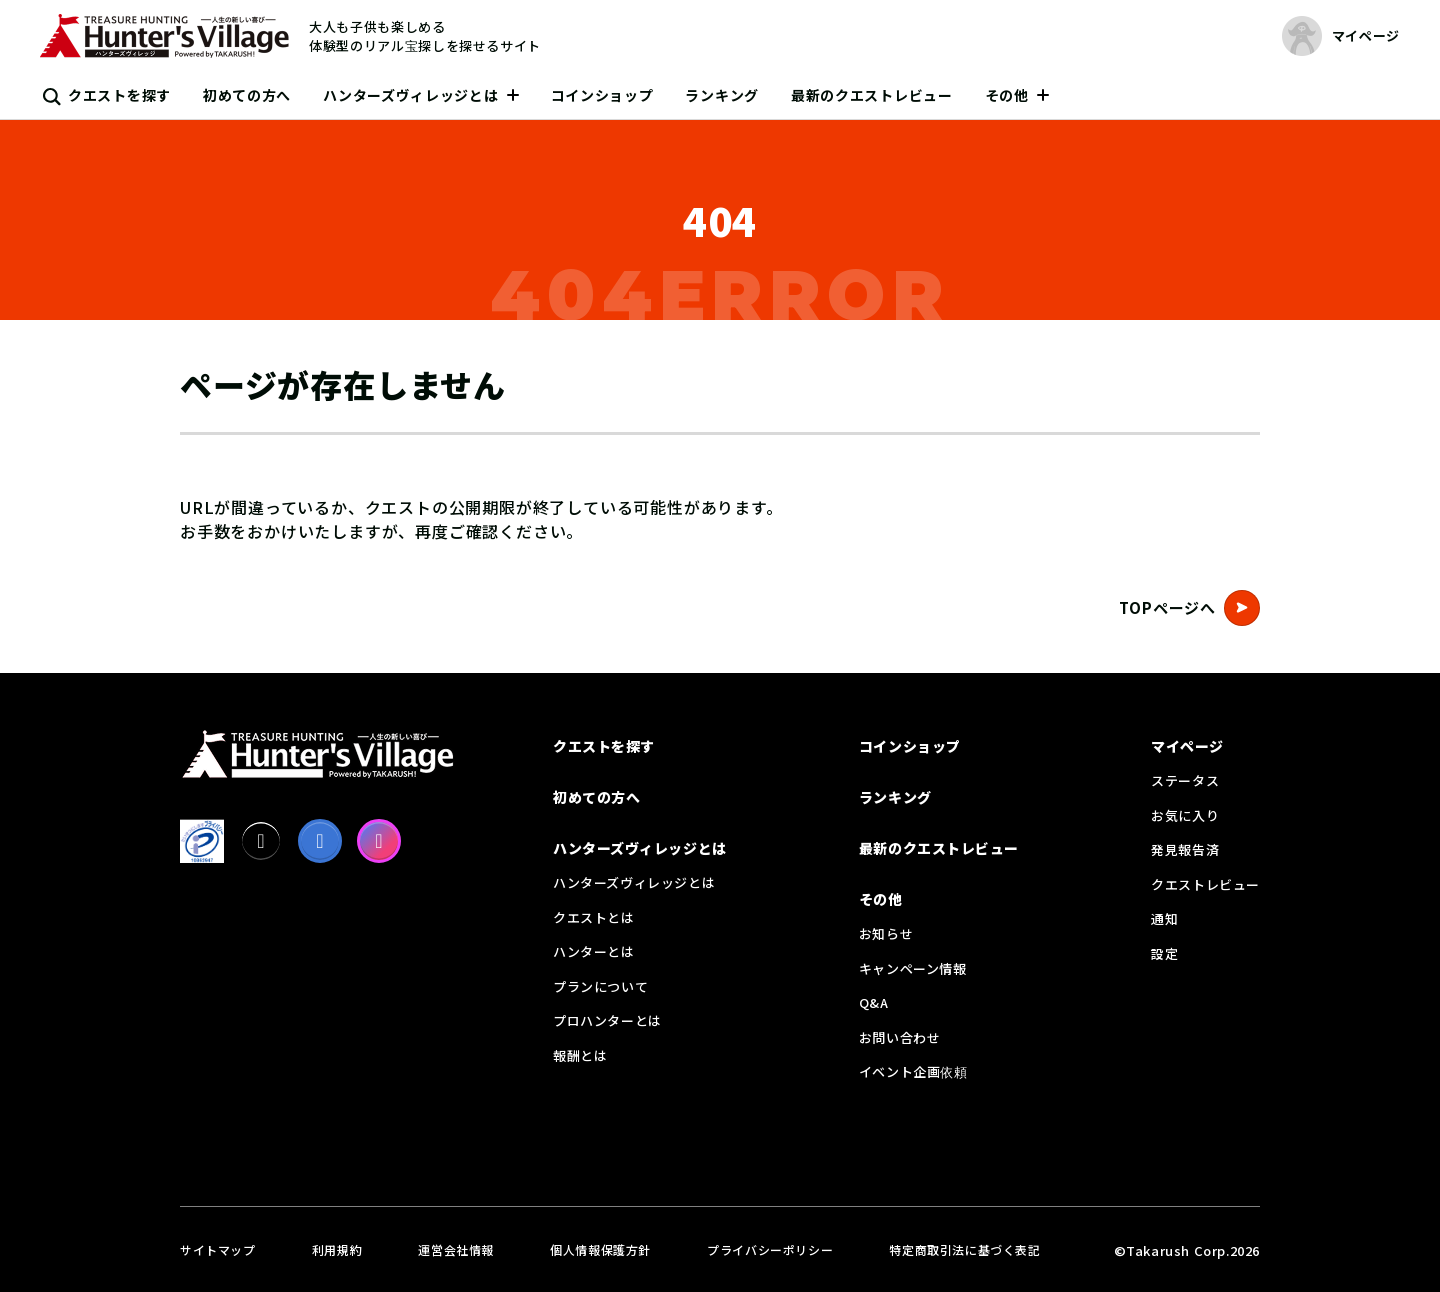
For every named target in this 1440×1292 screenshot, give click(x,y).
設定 (1164, 953)
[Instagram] (379, 841)
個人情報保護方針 (600, 1249)
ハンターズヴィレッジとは (410, 95)
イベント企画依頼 (913, 1071)
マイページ (1187, 746)
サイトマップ (218, 1249)
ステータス (1185, 780)
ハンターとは (594, 951)
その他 (1007, 95)
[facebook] (320, 841)
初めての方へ (247, 95)
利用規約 (337, 1249)
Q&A (874, 1002)
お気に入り (1185, 815)
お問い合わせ (900, 1037)
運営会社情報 (456, 1249)
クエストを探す (119, 95)
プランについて (600, 986)
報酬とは (580, 1055)
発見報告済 (1185, 849)
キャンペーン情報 (913, 968)
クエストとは (594, 917)
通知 (1164, 918)
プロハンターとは (607, 1020)
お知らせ (886, 933)
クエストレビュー (1205, 884)
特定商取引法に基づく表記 (964, 1249)
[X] (261, 841)
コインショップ (602, 95)
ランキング (722, 95)
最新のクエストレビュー (872, 95)
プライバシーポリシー (770, 1249)
